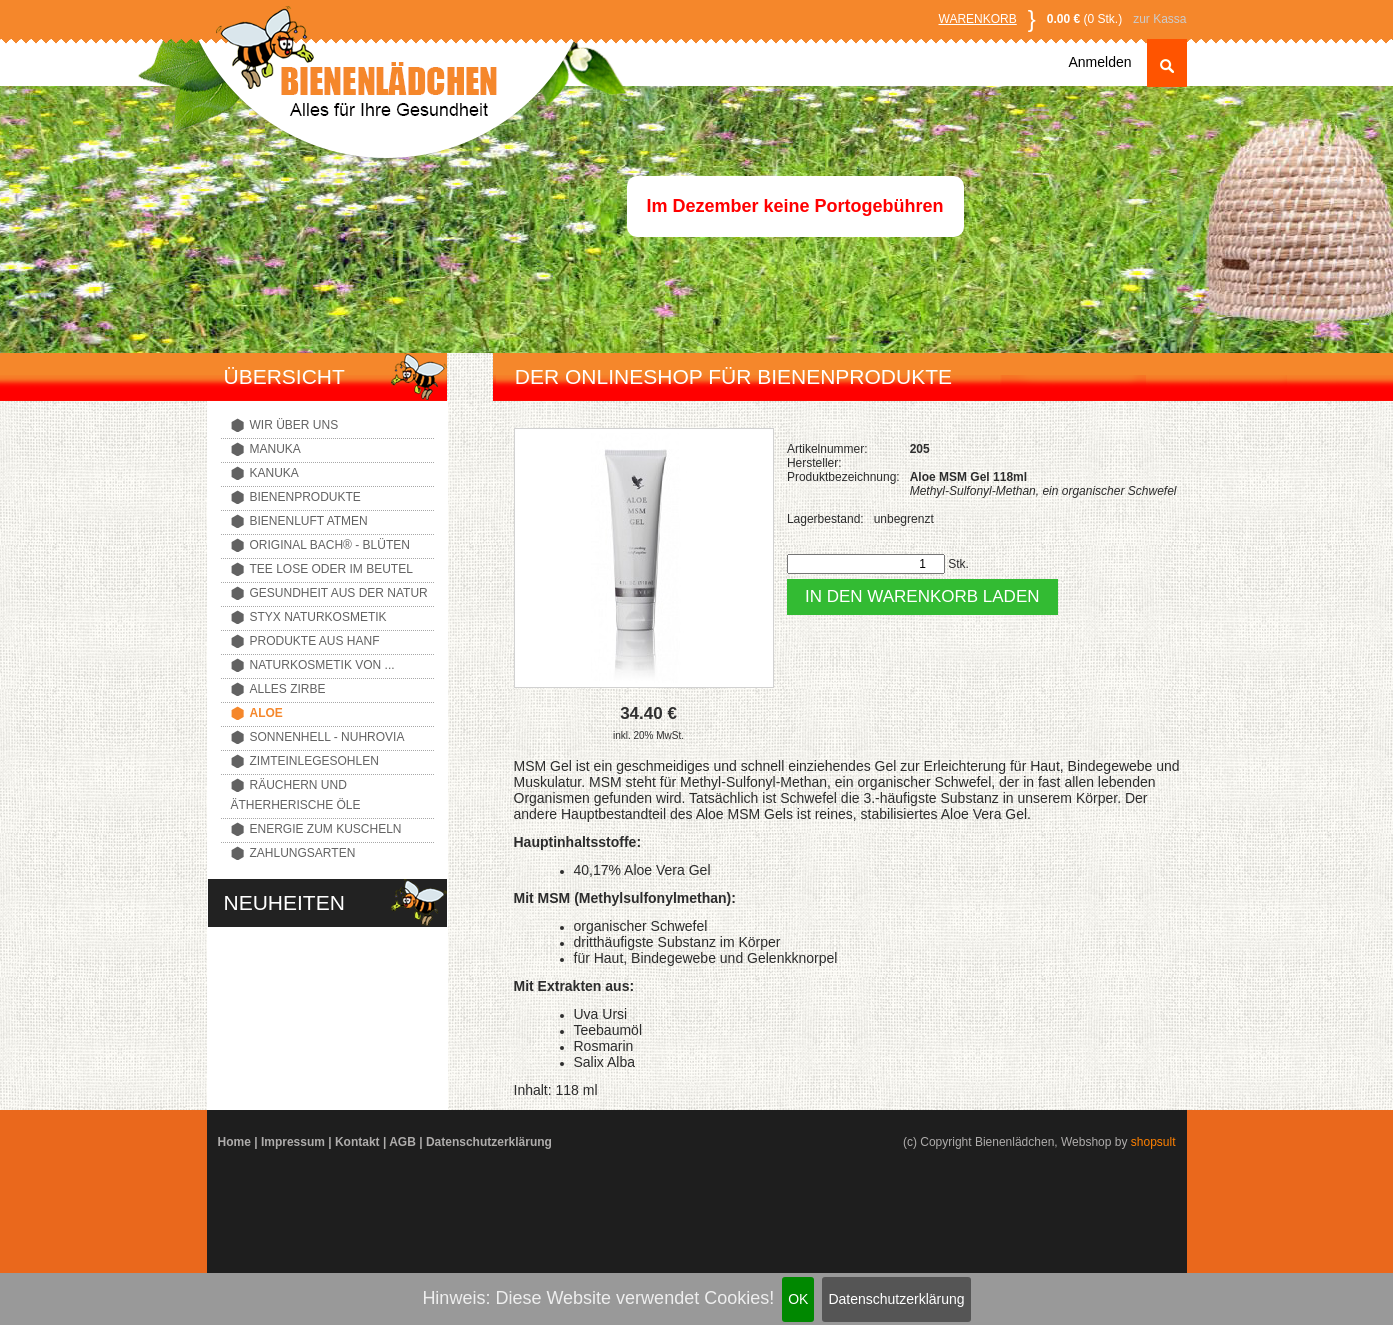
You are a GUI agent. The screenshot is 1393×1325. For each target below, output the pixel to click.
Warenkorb (978, 19)
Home (234, 1142)
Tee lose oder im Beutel (331, 569)
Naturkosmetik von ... (322, 665)
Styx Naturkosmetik (318, 617)
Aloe (266, 713)
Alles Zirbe (288, 689)
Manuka (275, 449)
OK (798, 1299)
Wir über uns (294, 425)
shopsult (1153, 1142)
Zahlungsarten (303, 853)
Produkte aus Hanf (315, 641)
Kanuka (274, 473)
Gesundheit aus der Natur (339, 593)
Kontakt (357, 1142)
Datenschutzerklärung (896, 1299)
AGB (402, 1142)
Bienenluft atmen (309, 521)
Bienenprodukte (305, 497)
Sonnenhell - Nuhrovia (327, 737)
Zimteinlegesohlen (314, 761)
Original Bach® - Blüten (330, 545)
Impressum (293, 1142)
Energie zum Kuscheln (326, 829)
